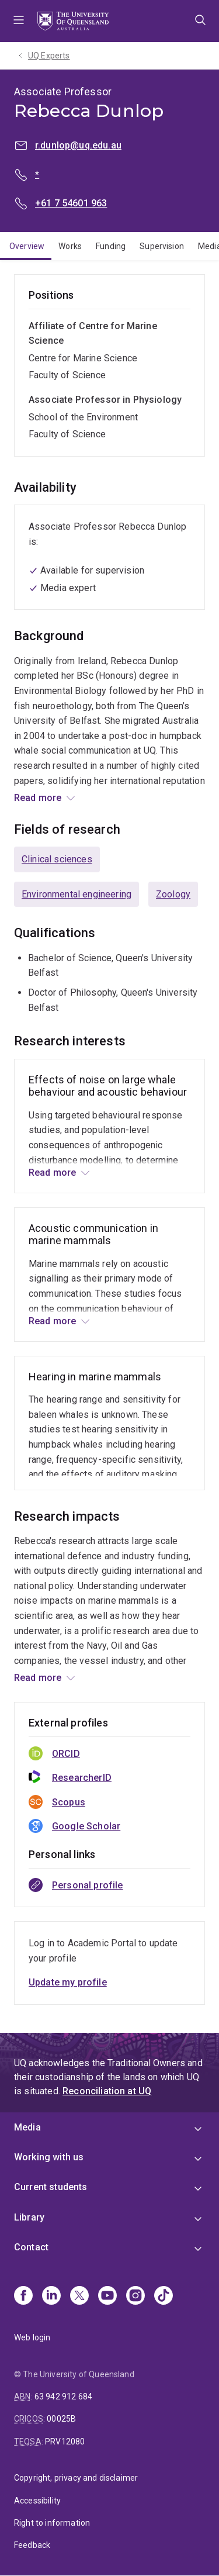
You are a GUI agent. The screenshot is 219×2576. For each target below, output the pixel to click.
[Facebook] (23, 2296)
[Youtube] (107, 2296)
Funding (111, 246)
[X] (79, 2296)
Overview (26, 246)
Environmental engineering (76, 894)
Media (27, 2127)
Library (29, 2217)
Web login (32, 2337)
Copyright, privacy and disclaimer (76, 2477)
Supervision (162, 246)
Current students (51, 2186)
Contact (31, 2247)
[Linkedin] (51, 2296)
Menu (18, 21)
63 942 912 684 (63, 2396)
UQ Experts (49, 55)
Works (70, 246)
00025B (61, 2418)
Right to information (52, 2522)
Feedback (32, 2545)
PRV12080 (65, 2441)
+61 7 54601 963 (71, 203)
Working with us (49, 2157)
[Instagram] (135, 2296)
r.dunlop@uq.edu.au (78, 145)
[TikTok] (163, 2296)
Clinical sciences (57, 859)
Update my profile (68, 1982)
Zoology (173, 894)
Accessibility (37, 2500)
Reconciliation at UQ (106, 2091)
